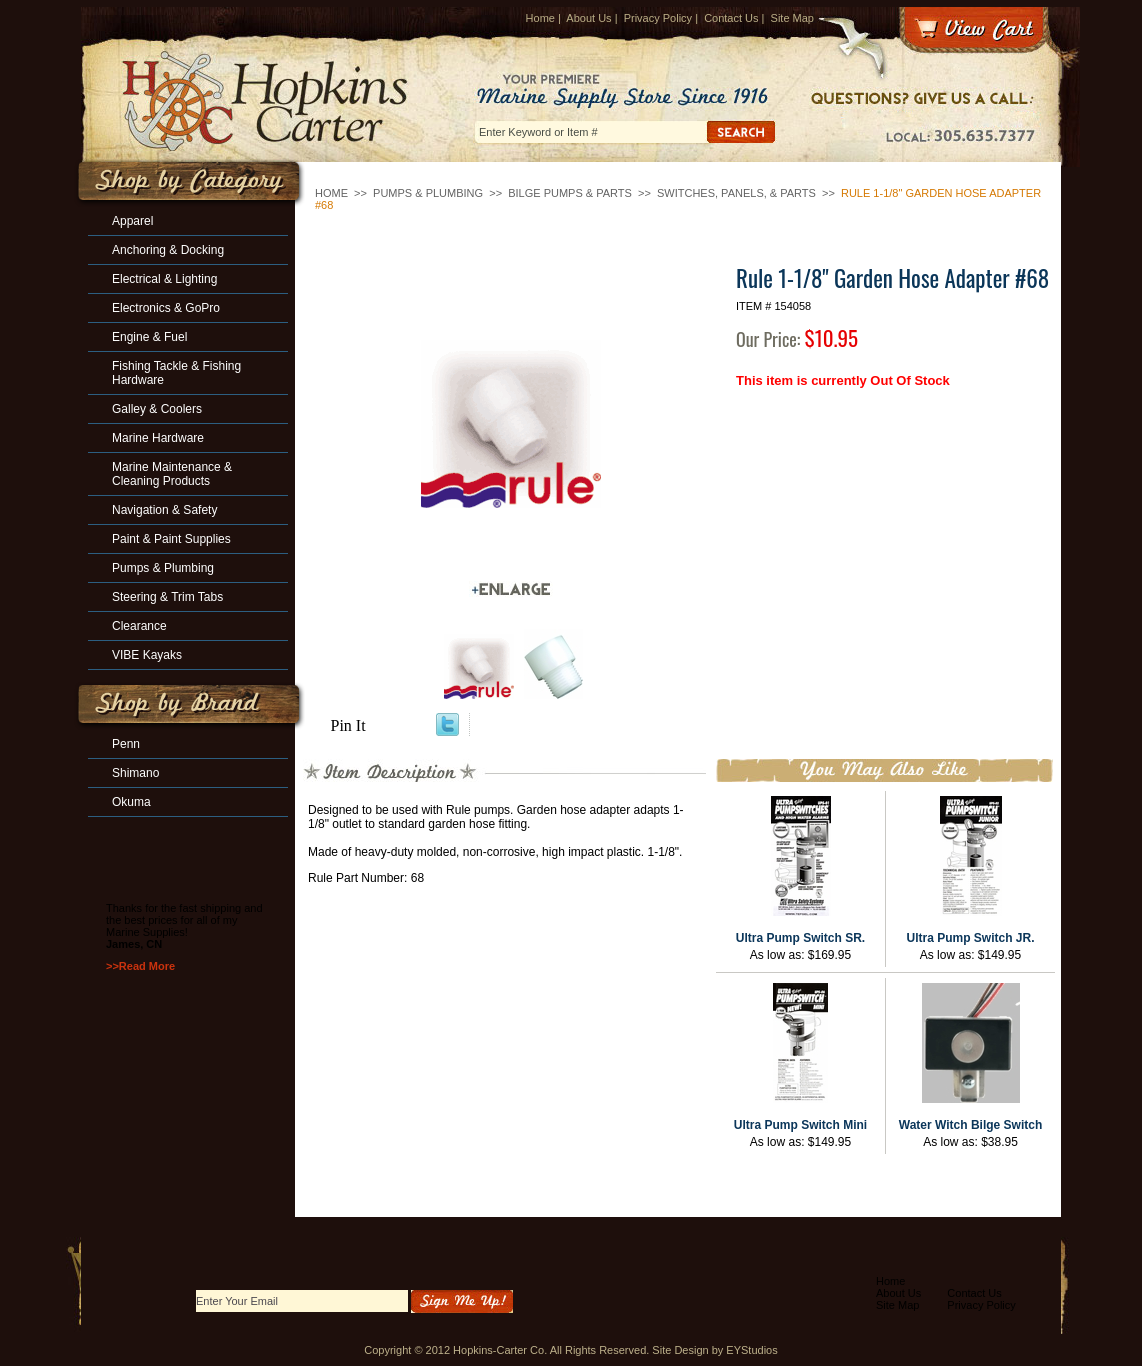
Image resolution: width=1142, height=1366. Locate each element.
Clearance (139, 626)
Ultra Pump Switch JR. (970, 938)
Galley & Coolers (157, 409)
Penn (126, 744)
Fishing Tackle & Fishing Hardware (176, 373)
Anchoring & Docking (168, 250)
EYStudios (751, 1350)
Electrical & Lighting (164, 279)
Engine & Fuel (149, 337)
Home (540, 18)
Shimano (135, 773)
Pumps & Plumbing (428, 193)
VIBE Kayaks (147, 655)
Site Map (792, 18)
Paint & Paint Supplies (171, 539)
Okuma (131, 802)
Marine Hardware (158, 438)
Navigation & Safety (164, 510)
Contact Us (731, 18)
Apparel (132, 221)
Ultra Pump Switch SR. (800, 938)
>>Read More (140, 966)
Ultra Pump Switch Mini (800, 1125)
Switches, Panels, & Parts (736, 193)
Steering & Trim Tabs (167, 597)
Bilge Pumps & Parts (570, 193)
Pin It (348, 725)
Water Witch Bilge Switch (970, 1125)
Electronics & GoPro (166, 308)
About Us (588, 18)
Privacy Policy (658, 18)
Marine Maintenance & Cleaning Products (172, 474)
